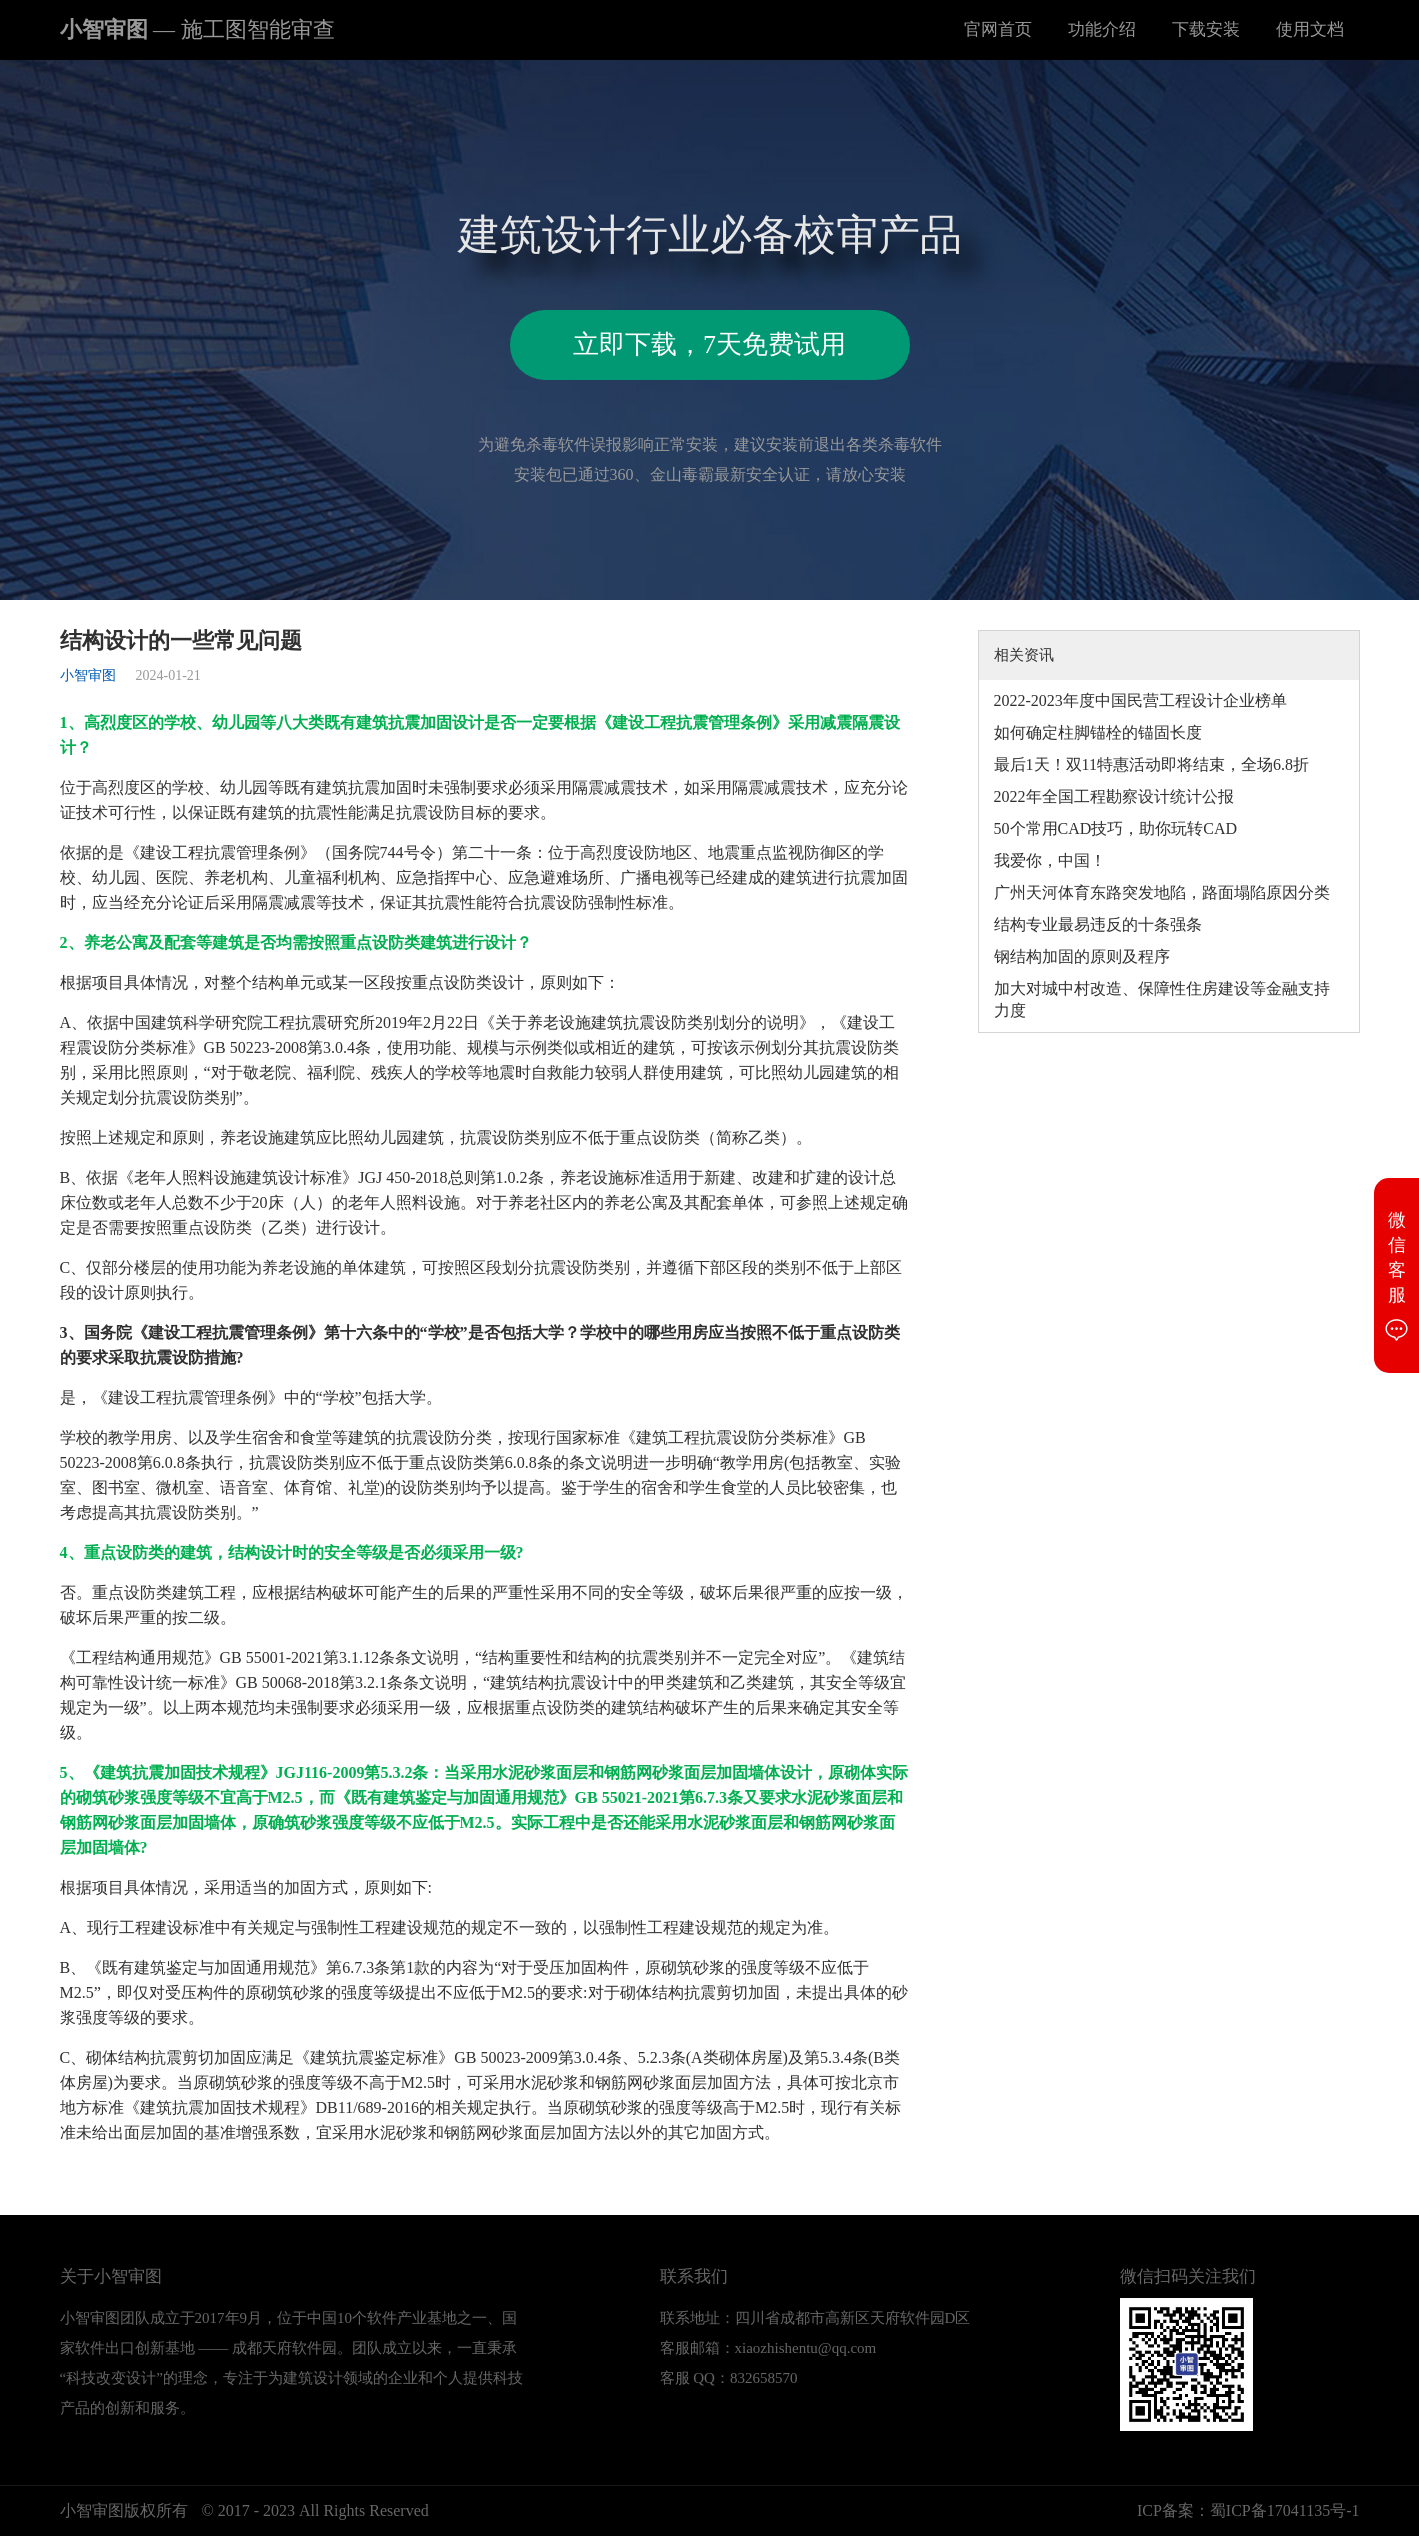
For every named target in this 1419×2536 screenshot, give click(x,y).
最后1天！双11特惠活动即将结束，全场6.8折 (1151, 764)
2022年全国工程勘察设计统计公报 (1114, 796)
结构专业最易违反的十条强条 (1098, 924)
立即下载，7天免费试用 (709, 344)
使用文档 (1310, 29)
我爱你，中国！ (1050, 860)
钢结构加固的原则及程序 (1082, 956)
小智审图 (197, 29)
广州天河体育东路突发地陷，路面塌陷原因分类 (1162, 892)
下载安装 (1206, 29)
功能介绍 (1102, 29)
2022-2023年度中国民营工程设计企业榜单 (1140, 700)
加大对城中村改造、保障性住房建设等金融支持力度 (1162, 999)
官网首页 (998, 29)
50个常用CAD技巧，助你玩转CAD (1116, 828)
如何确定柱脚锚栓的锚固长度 (1098, 732)
